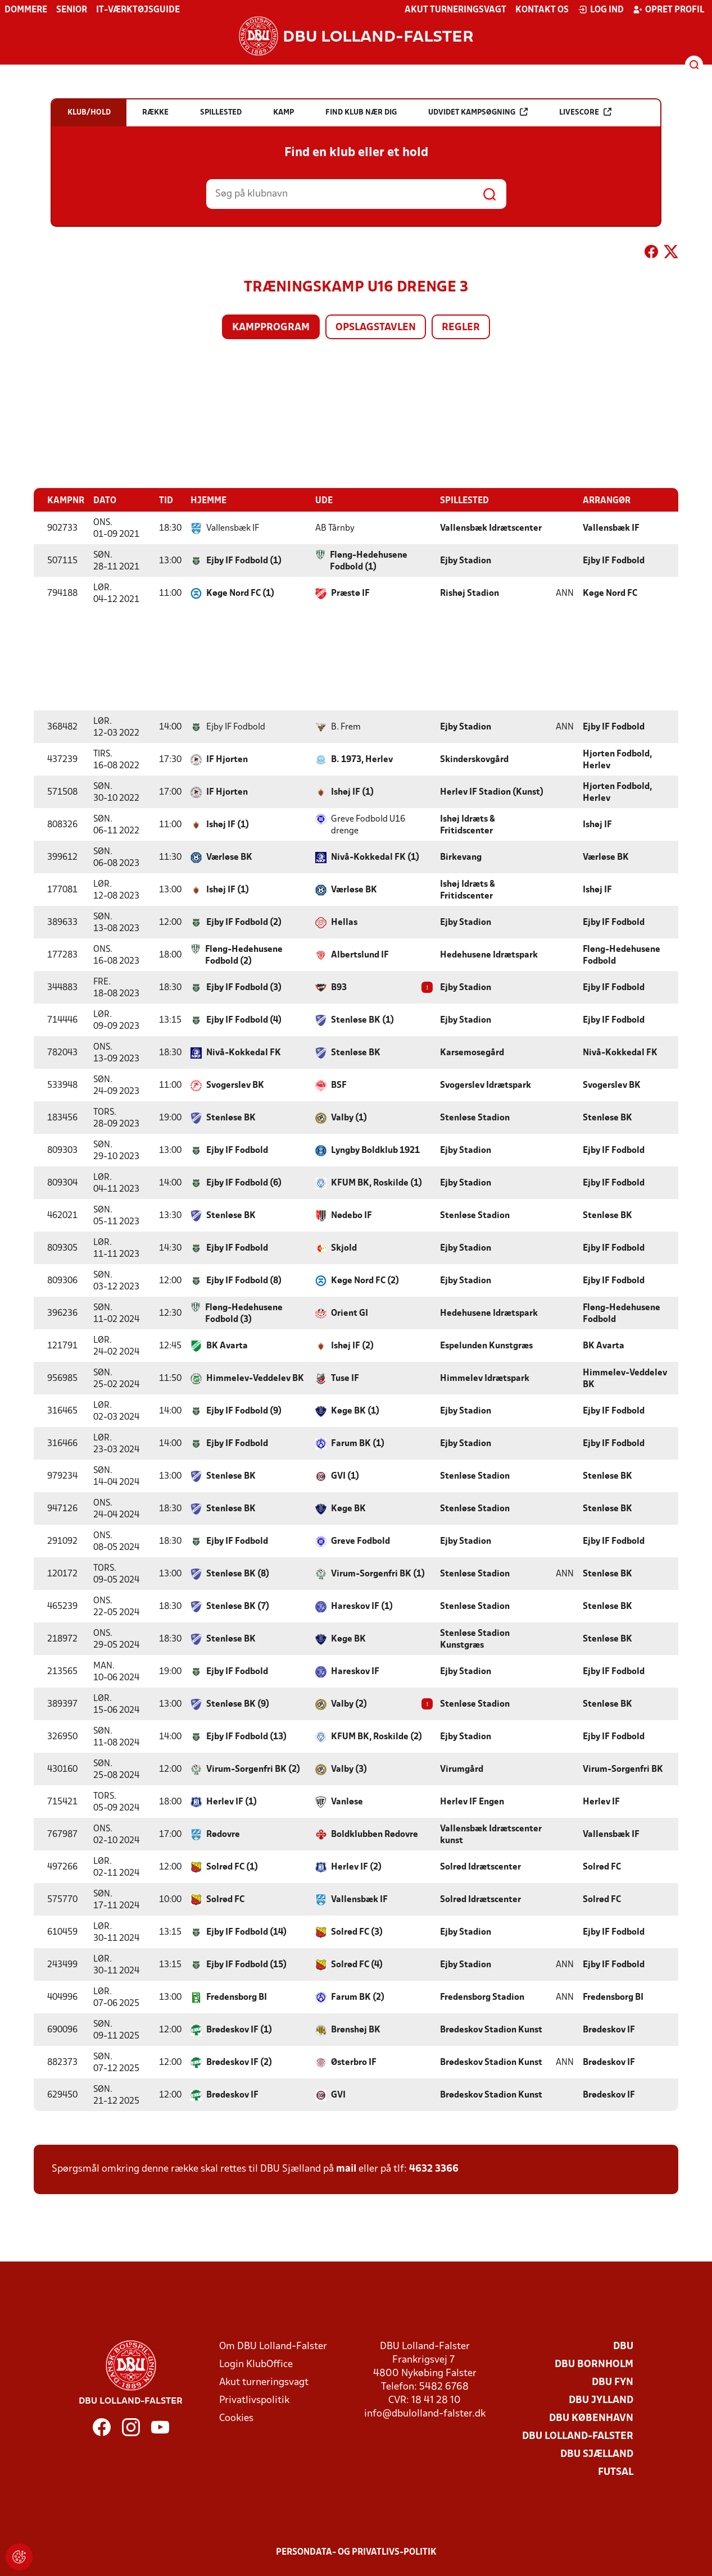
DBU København (591, 2418)
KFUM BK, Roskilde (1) (376, 1183)
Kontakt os (542, 10)
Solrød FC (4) (357, 1964)
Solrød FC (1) (232, 1867)
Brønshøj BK (355, 2030)
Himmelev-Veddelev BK (255, 1378)
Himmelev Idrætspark (484, 1378)
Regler (461, 327)
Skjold (344, 1248)
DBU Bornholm (594, 2364)
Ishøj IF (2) (352, 1345)
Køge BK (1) (355, 1411)
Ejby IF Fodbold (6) (244, 1183)
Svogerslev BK (235, 1085)
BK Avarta (227, 1345)
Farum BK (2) (357, 1997)
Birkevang (461, 857)
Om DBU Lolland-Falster (273, 2346)
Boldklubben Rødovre (374, 1834)
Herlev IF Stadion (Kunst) (491, 792)
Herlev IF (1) (231, 1802)
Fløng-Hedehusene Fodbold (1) (368, 561)
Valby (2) (349, 1704)
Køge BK (348, 1508)
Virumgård (461, 1769)
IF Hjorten (227, 759)
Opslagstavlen (375, 327)
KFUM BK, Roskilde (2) (376, 1736)
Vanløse (347, 1802)
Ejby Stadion (465, 560)
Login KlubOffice (256, 2364)
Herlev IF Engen (472, 1802)
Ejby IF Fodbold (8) (244, 1280)
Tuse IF (345, 1378)
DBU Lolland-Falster (577, 2436)
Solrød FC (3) (357, 1932)
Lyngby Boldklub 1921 (375, 1150)
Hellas (344, 922)
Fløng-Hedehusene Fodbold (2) (244, 955)
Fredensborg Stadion (482, 1997)
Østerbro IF (354, 2062)
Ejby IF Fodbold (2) (244, 922)
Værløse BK (229, 857)
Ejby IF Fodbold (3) (244, 987)
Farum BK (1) (357, 1443)
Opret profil (668, 9)
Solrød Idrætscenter (480, 1867)
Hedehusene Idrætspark (489, 955)
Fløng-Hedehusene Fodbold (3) (244, 1313)
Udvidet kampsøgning (478, 112)
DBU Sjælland (596, 2454)
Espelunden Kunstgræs (486, 1345)
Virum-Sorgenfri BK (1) (378, 1573)
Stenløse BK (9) (237, 1704)
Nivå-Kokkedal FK (243, 1052)
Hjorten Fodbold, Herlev (617, 759)
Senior (71, 10)
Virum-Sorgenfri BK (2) (253, 1769)
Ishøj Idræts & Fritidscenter (467, 825)
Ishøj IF (597, 824)
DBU (623, 2346)
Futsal (615, 2472)
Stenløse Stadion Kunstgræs (475, 1639)
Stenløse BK (355, 1052)
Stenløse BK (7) (237, 1606)
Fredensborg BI (236, 1997)
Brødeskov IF (609, 2030)
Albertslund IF (360, 955)
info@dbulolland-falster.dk (425, 2413)
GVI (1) (345, 1476)
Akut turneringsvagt (455, 10)
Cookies (236, 2418)
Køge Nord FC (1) (240, 593)
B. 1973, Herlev (362, 759)
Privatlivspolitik (254, 2400)
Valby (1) (349, 1117)
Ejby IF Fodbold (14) (246, 1932)
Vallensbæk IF (611, 528)
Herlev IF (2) (356, 1867)
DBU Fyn (612, 2382)
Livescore (585, 112)
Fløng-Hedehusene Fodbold (621, 955)
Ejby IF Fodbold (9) (244, 1411)
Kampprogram (271, 327)
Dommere (25, 10)
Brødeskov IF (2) (239, 2062)
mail (346, 2168)
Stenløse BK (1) (362, 1020)
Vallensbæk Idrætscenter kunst (491, 1834)
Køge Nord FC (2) (365, 1280)
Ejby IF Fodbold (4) (244, 1020)
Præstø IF (350, 593)
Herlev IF (601, 1802)
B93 (339, 987)
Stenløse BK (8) (237, 1573)
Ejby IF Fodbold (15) (246, 1964)
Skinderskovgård (474, 759)
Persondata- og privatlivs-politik (356, 2552)
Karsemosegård (472, 1052)
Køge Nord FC (610, 593)
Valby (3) (349, 1769)
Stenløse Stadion (475, 1117)
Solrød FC (602, 1867)
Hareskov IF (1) (362, 1606)
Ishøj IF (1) (352, 792)
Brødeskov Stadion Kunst (491, 2030)
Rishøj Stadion (469, 593)
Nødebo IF (351, 1215)
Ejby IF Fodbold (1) (244, 560)
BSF (339, 1085)
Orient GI (349, 1313)
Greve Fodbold (360, 1541)
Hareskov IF (355, 1671)
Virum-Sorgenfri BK (623, 1769)
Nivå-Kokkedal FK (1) (375, 857)
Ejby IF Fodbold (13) (246, 1736)
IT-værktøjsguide (138, 10)
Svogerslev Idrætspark (485, 1085)
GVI (338, 2095)
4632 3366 (434, 2168)
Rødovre (223, 1834)
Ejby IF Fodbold (614, 560)
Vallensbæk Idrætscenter (491, 528)
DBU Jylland (601, 2400)
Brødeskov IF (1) (239, 2030)
